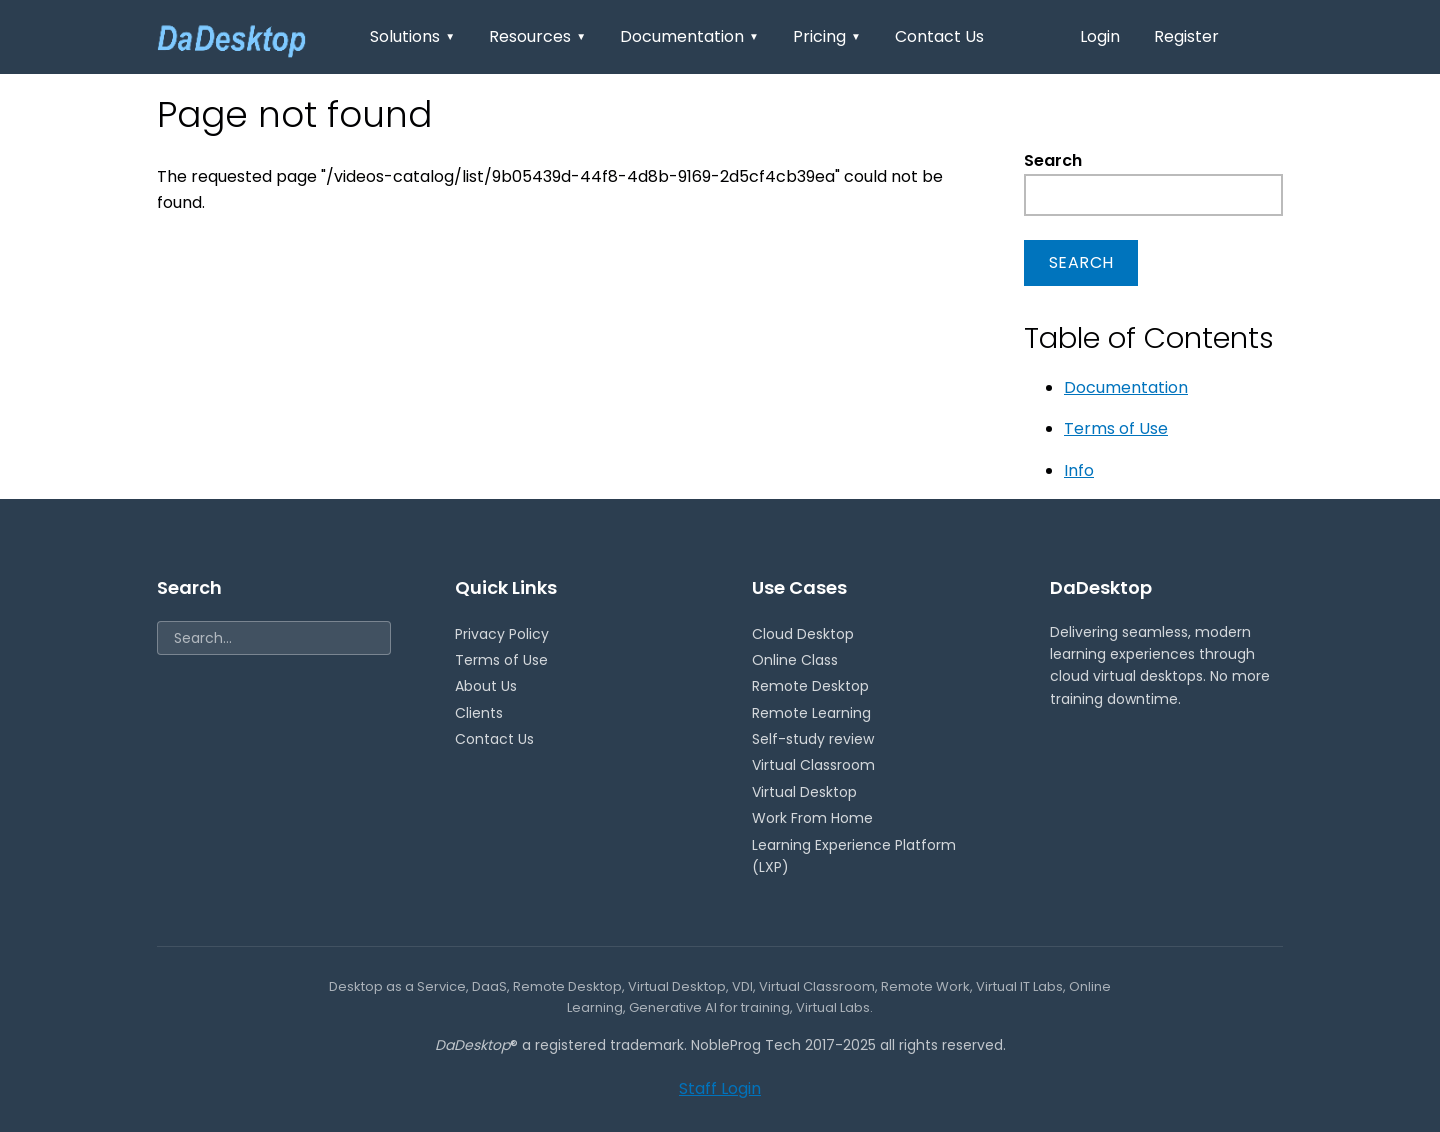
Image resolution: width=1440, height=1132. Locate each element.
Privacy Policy (502, 634)
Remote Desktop (810, 686)
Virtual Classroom (813, 765)
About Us (486, 686)
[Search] (274, 638)
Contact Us (939, 36)
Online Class (795, 660)
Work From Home (812, 818)
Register (1186, 36)
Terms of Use (1116, 428)
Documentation (689, 36)
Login (1100, 36)
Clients (479, 713)
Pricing (827, 36)
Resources (537, 36)
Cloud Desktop (803, 634)
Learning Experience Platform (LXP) (854, 856)
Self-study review (813, 739)
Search (1053, 160)
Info (1079, 470)
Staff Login (720, 1088)
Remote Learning (811, 713)
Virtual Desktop (804, 792)
